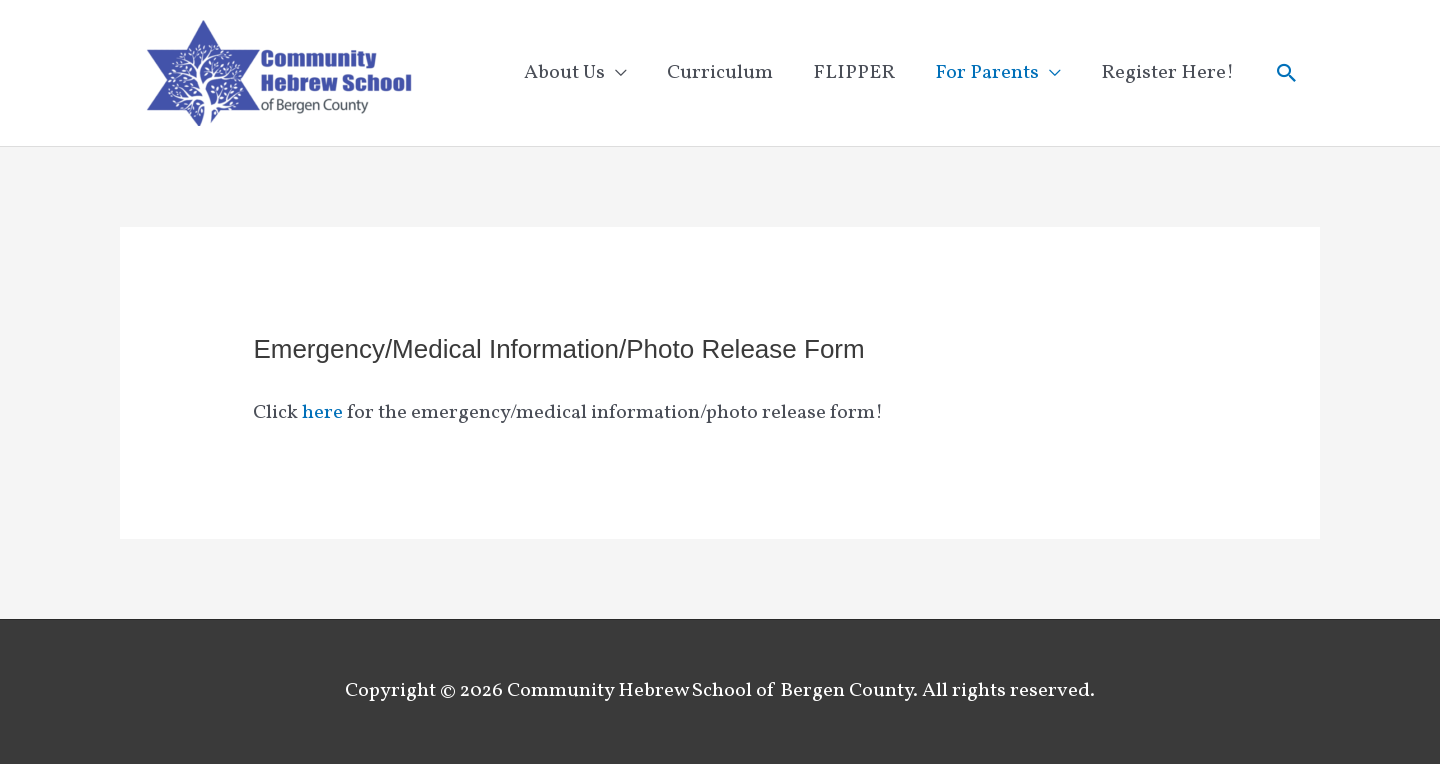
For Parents (987, 73)
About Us (564, 73)
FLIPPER (854, 73)
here (322, 413)
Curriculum (720, 73)
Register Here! (1167, 73)
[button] (1287, 73)
